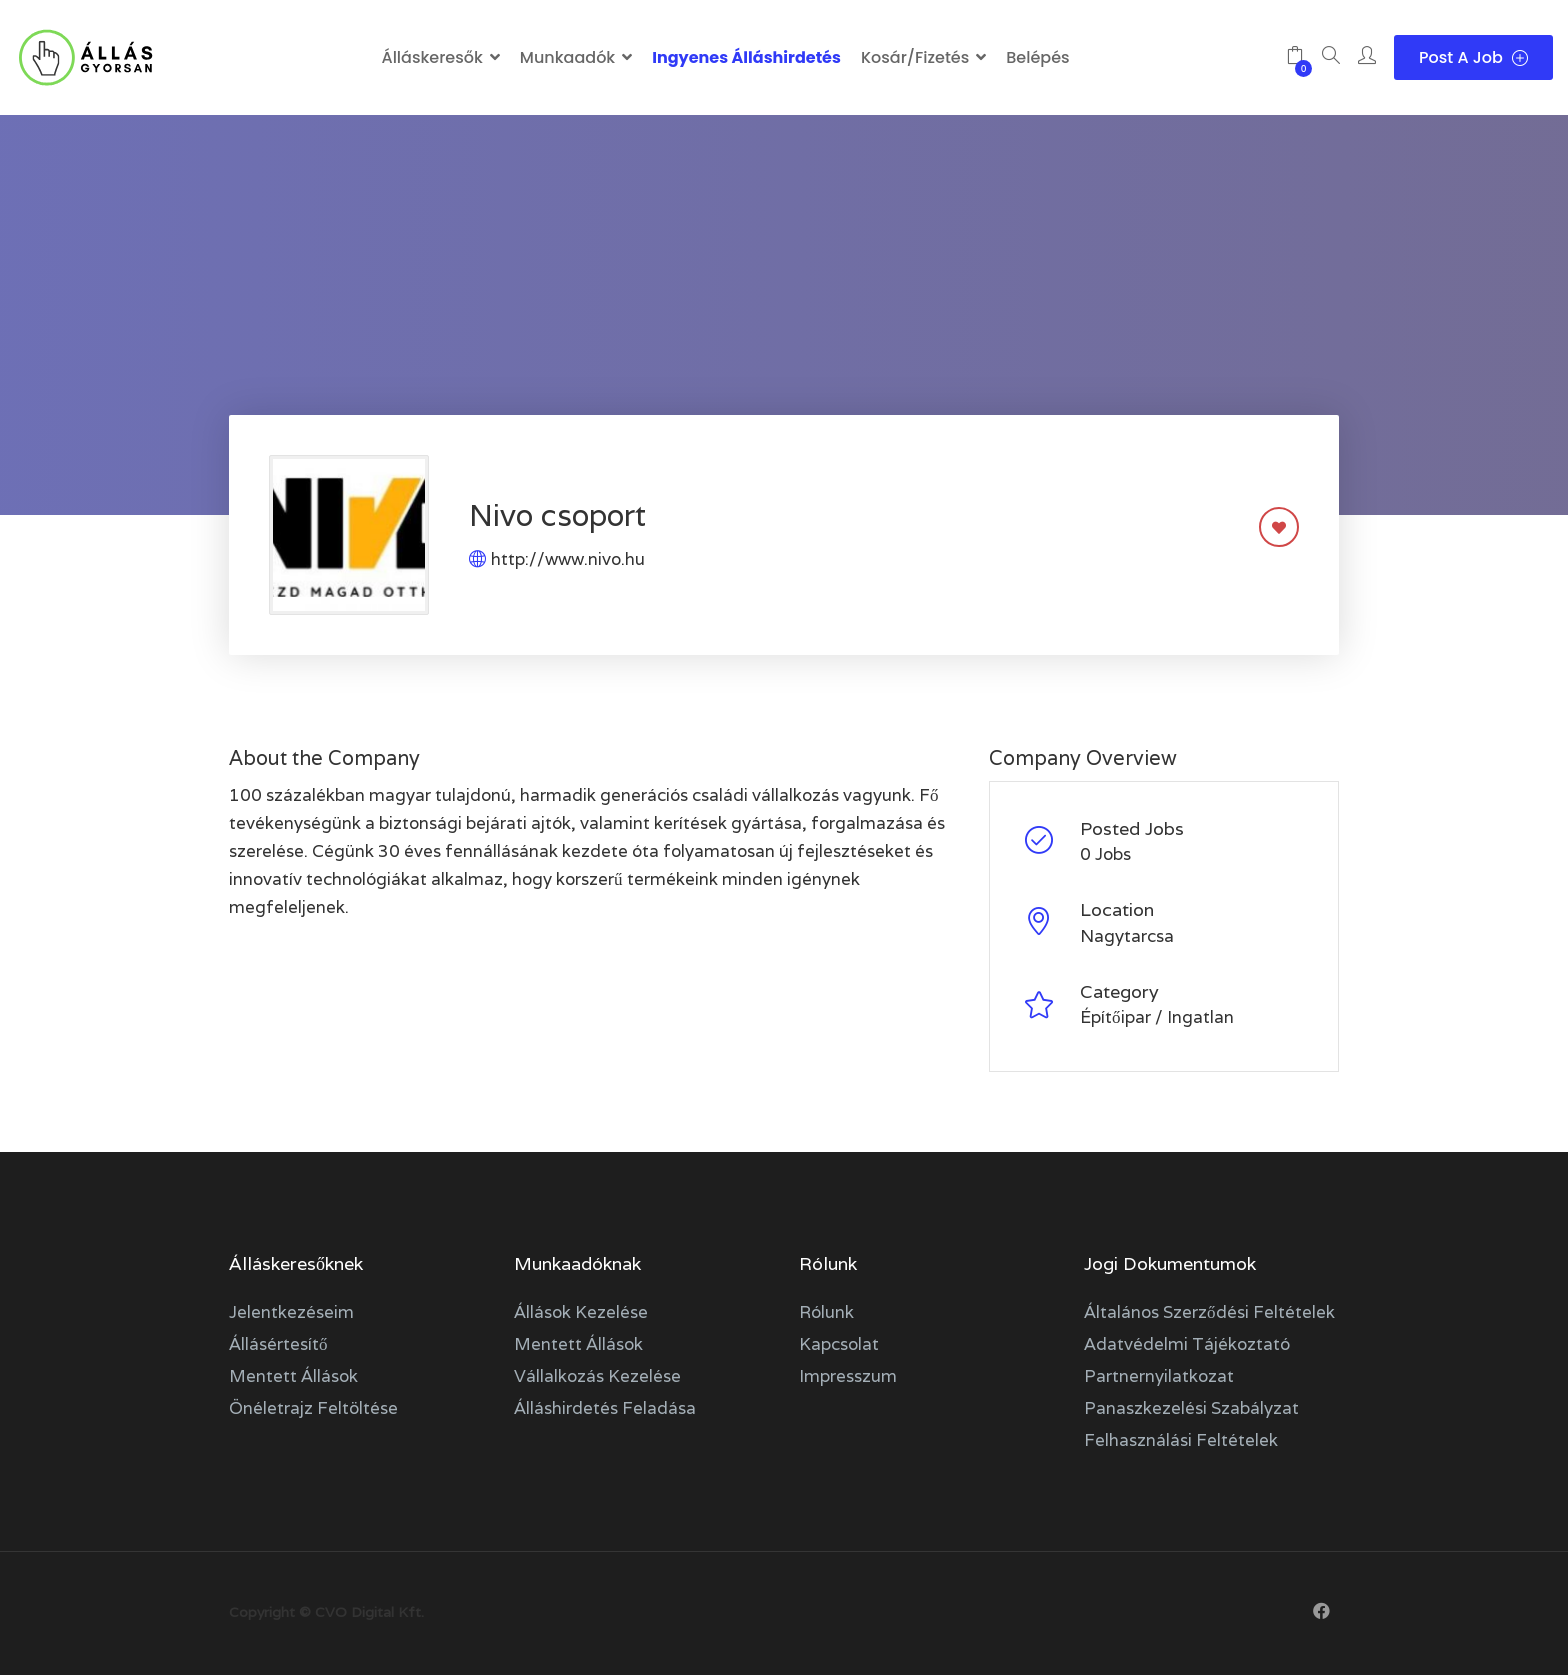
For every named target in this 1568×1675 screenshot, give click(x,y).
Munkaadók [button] (567, 57)
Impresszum (848, 1376)
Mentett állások (293, 1376)
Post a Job (1473, 57)
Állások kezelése (581, 1312)
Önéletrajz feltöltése (313, 1408)
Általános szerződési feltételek (1209, 1312)
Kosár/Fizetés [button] (915, 57)
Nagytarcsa (1127, 936)
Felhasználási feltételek (1181, 1440)
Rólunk (826, 1312)
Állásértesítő (278, 1344)
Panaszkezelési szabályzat (1191, 1408)
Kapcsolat (839, 1344)
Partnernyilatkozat (1159, 1376)
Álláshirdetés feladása (605, 1408)
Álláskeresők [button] (431, 57)
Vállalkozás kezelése (597, 1376)
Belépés (1037, 57)
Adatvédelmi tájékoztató (1187, 1344)
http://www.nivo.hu (568, 559)
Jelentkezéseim (291, 1312)
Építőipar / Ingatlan (1157, 1017)
